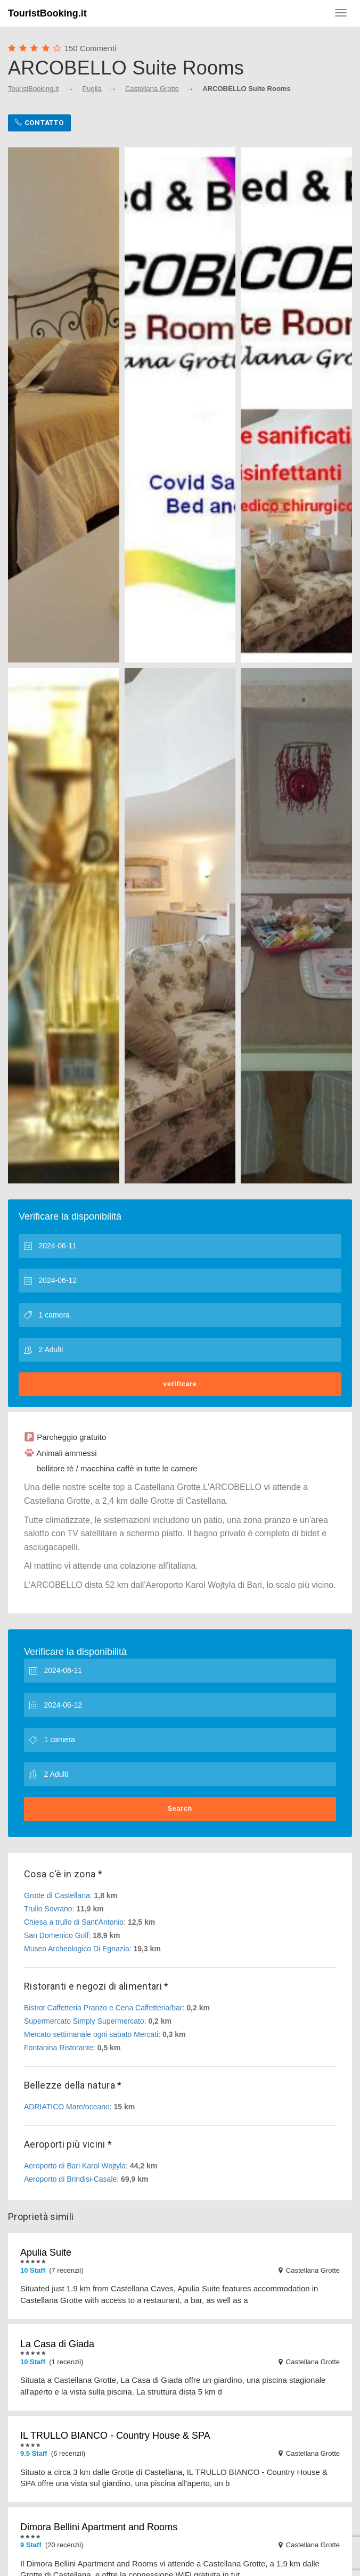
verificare (180, 1384)
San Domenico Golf (56, 1935)
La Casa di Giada (57, 2344)
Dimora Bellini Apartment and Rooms (98, 2527)
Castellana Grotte (152, 89)
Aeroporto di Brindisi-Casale (70, 2179)
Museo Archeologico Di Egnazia (76, 1948)
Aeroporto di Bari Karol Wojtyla (75, 2165)
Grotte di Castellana (57, 1895)
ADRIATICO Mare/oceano (67, 2106)
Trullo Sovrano (48, 1908)
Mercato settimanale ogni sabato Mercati (91, 2034)
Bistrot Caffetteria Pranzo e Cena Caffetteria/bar (103, 2007)
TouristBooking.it (47, 13)
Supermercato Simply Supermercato (84, 2021)
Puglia (92, 89)
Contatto (39, 123)
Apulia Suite (45, 2252)
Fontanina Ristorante (58, 2047)
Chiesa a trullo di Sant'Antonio (74, 1922)
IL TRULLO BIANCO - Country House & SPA (115, 2435)
